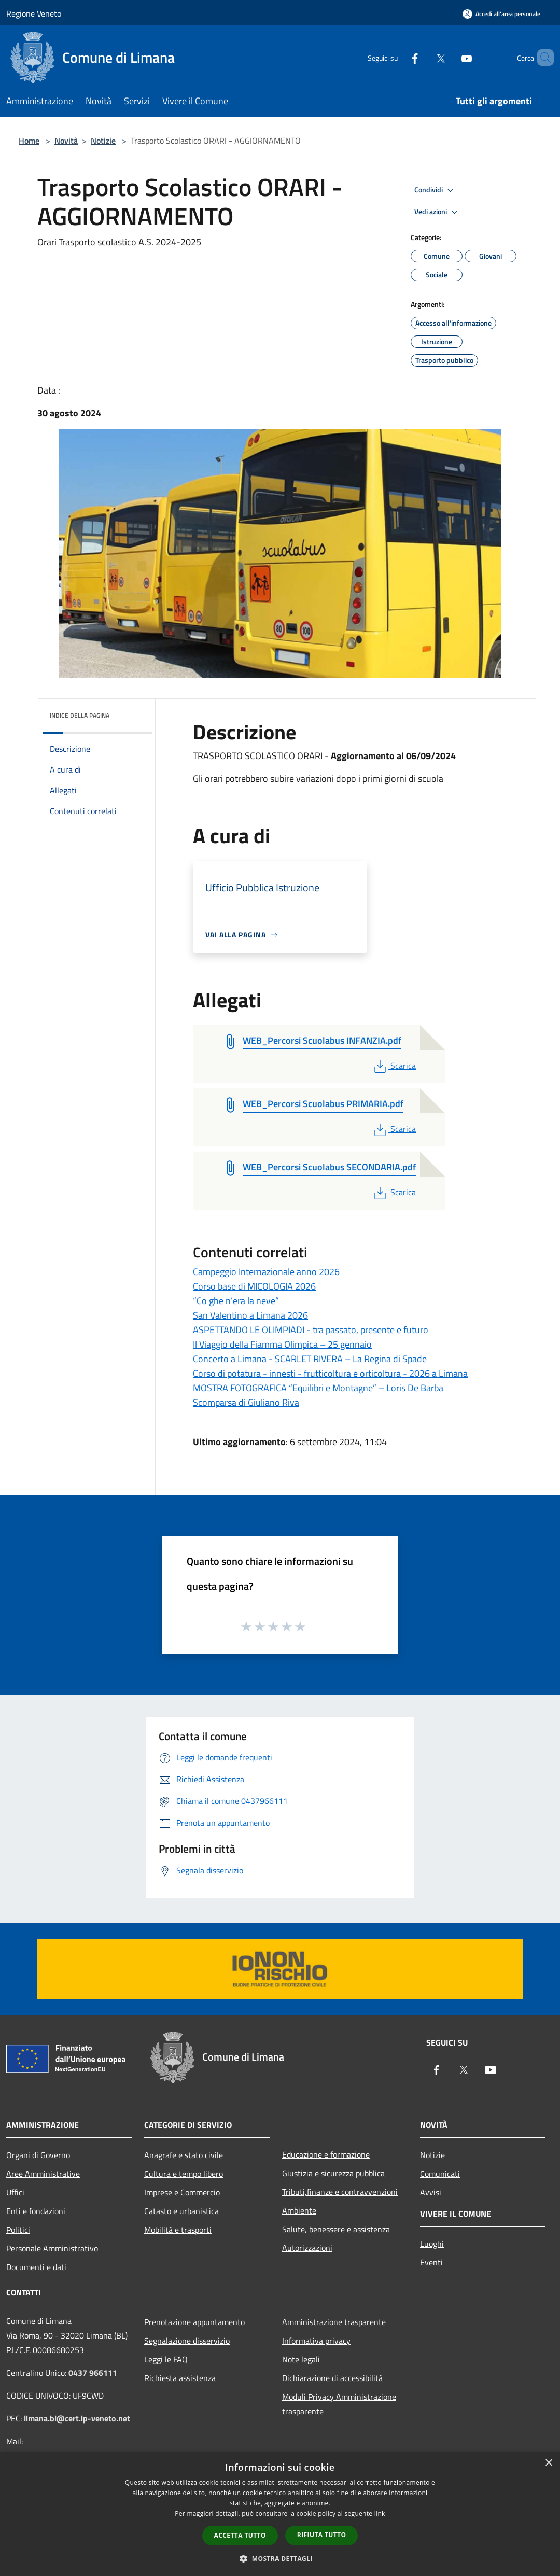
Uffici (15, 2192)
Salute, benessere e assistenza (336, 2229)
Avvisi (430, 2192)
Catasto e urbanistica (181, 2211)
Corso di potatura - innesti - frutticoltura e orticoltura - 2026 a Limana (330, 1373)
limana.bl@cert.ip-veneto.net (77, 2418)
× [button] (548, 2463)
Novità (66, 140)
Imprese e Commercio (182, 2192)
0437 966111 (92, 2373)
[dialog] (280, 2514)
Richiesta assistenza (180, 2378)
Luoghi (432, 2243)
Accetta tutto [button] (240, 2535)
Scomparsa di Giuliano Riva (246, 1402)
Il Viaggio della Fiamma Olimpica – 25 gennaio (282, 1344)
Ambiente (299, 2210)
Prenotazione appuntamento (194, 2322)
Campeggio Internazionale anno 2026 (266, 1272)
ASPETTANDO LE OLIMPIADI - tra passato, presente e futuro (310, 1330)
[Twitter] (423, 57)
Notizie (103, 140)
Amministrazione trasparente (334, 2322)
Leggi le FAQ (166, 2359)
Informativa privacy (316, 2340)
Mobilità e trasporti (178, 2229)
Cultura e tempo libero (183, 2173)
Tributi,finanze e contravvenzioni (340, 2192)
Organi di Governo (38, 2155)
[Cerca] (541, 57)
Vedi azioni (437, 212)
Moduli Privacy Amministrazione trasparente (339, 2403)
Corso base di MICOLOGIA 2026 (254, 1286)
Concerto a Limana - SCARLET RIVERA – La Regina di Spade (310, 1359)
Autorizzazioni (307, 2248)
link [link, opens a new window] (379, 2513)
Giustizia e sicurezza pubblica (333, 2173)
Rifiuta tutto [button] (321, 2534)
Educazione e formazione (326, 2154)
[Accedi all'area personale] (501, 14)
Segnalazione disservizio (187, 2340)
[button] (280, 2558)
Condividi (435, 190)
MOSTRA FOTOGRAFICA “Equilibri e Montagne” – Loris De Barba (318, 1388)
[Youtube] (449, 57)
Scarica (394, 1065)
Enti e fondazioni (35, 2211)
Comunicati (440, 2173)
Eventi (431, 2262)
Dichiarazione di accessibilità (332, 2378)
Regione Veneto (33, 13)
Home (29, 140)
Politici (18, 2229)
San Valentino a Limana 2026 (250, 1315)
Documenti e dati (36, 2267)
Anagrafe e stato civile (183, 2155)
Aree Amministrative (43, 2173)
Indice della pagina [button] (79, 715)
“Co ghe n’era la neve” (236, 1301)
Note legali (301, 2359)
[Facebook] (397, 57)
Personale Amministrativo (52, 2248)
